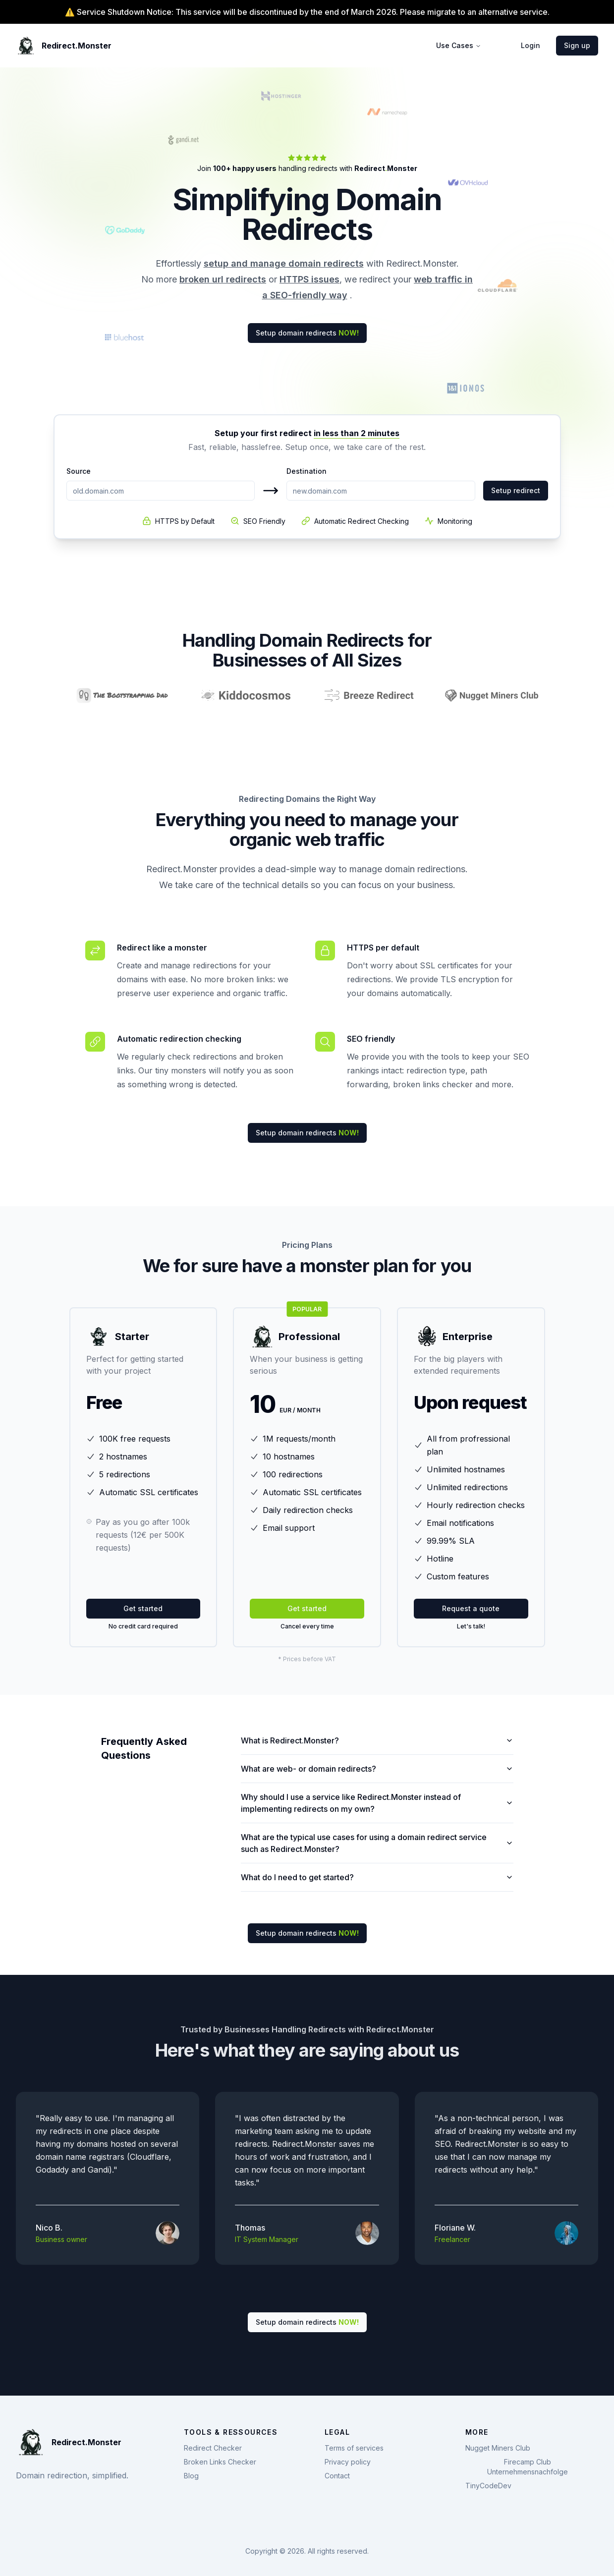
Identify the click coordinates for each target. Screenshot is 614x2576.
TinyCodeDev (488, 2485)
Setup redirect (515, 490)
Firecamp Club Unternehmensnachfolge (527, 2467)
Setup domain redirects (307, 333)
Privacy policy (348, 2462)
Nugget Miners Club (497, 2448)
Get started (143, 1608)
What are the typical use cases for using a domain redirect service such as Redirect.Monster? (377, 1843)
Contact (337, 2475)
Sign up (577, 45)
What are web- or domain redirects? (377, 1769)
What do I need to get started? (377, 1877)
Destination (306, 471)
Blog (191, 2475)
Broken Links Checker (220, 2462)
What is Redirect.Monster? (377, 1740)
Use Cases (458, 45)
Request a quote (471, 1608)
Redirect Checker (213, 2448)
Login (530, 45)
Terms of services (354, 2448)
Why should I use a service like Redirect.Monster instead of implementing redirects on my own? (377, 1803)
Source (78, 471)
